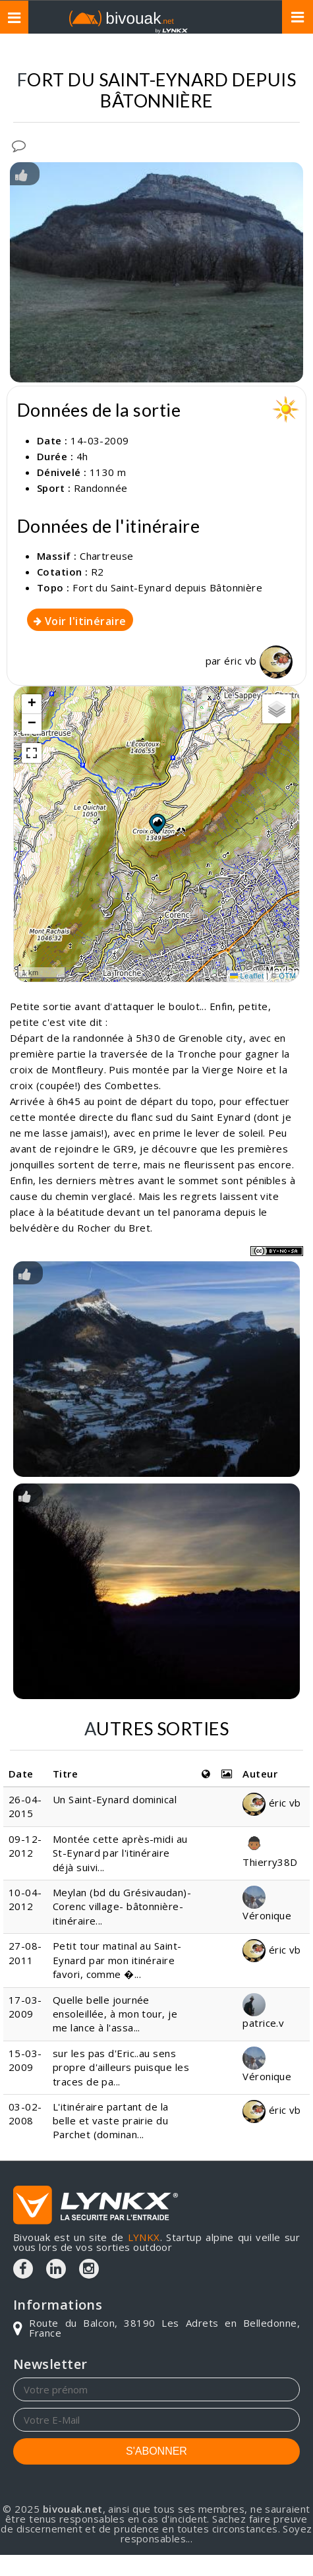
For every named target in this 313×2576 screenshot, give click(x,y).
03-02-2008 (25, 2113)
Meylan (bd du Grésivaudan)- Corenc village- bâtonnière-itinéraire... (122, 1906)
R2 (97, 571)
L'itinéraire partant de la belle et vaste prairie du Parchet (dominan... (111, 2121)
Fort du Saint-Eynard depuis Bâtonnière (167, 587)
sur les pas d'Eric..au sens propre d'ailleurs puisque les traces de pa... (121, 2067)
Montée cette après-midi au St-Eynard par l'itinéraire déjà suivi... (120, 1853)
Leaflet (247, 976)
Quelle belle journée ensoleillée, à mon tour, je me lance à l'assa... (115, 2014)
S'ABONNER (156, 2451)
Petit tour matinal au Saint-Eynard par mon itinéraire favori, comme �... (117, 1960)
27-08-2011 (25, 1952)
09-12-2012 (25, 1845)
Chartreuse (107, 555)
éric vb (258, 660)
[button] (156, 823)
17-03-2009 (25, 2006)
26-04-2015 (25, 1806)
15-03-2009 (25, 2060)
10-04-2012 (25, 1899)
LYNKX (144, 2237)
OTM (287, 976)
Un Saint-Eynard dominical (115, 1799)
